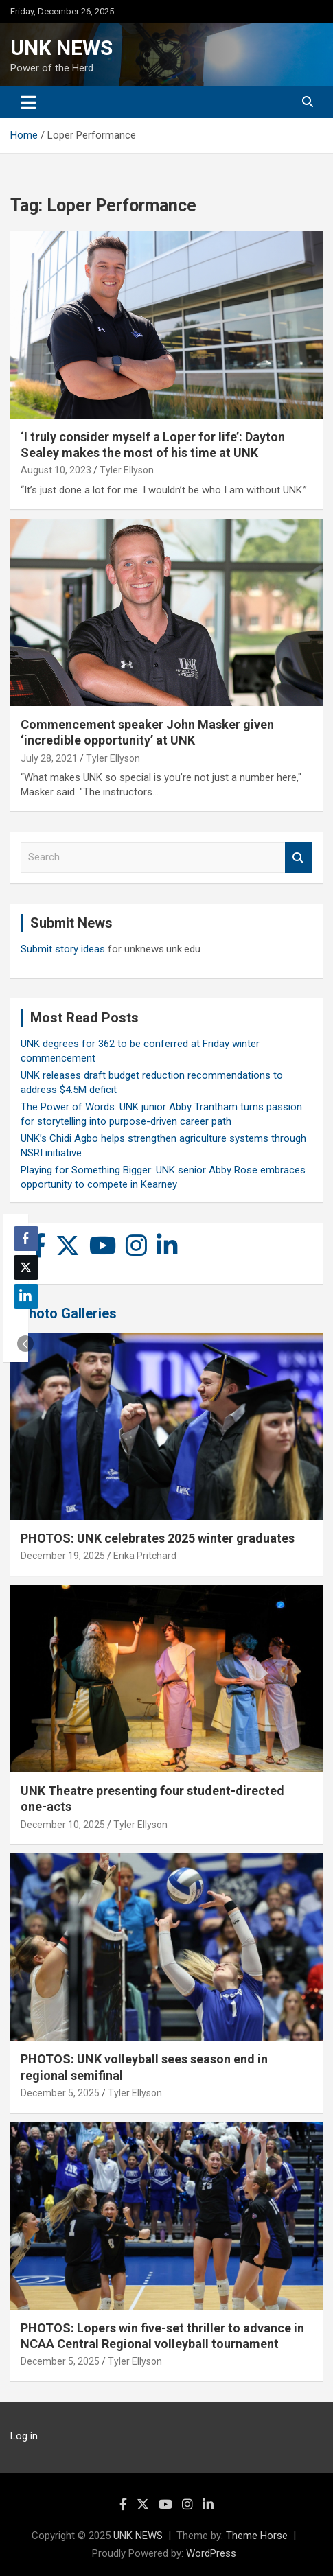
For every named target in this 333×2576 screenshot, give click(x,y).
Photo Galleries (68, 1313)
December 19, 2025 (63, 1555)
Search (298, 857)
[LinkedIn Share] (26, 1296)
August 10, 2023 (56, 470)
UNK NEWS (61, 48)
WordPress (211, 2553)
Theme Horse (257, 2535)
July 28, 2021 (49, 758)
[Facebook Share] (26, 1238)
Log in (24, 2436)
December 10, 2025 (63, 1824)
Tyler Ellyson (127, 470)
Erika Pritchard (144, 1555)
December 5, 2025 (60, 2092)
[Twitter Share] (26, 1267)
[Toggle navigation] (28, 102)
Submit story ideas (63, 949)
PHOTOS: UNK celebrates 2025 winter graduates (158, 1538)
